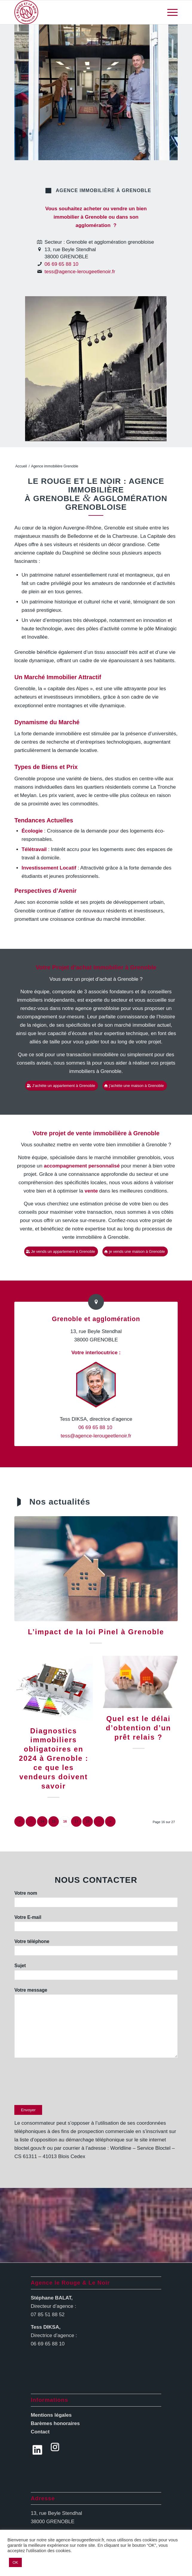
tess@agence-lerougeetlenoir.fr (79, 271)
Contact (40, 2432)
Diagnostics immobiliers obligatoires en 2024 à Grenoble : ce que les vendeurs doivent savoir (53, 1758)
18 (88, 1821)
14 (42, 1821)
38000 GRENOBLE (52, 2521)
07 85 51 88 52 (47, 2314)
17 (76, 1821)
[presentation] (59, 2084)
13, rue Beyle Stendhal (56, 2513)
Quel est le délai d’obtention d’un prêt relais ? (138, 1728)
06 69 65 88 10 (61, 264)
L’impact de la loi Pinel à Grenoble (96, 1632)
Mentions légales (51, 2415)
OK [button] (15, 2562)
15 (54, 1821)
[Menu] (169, 12)
